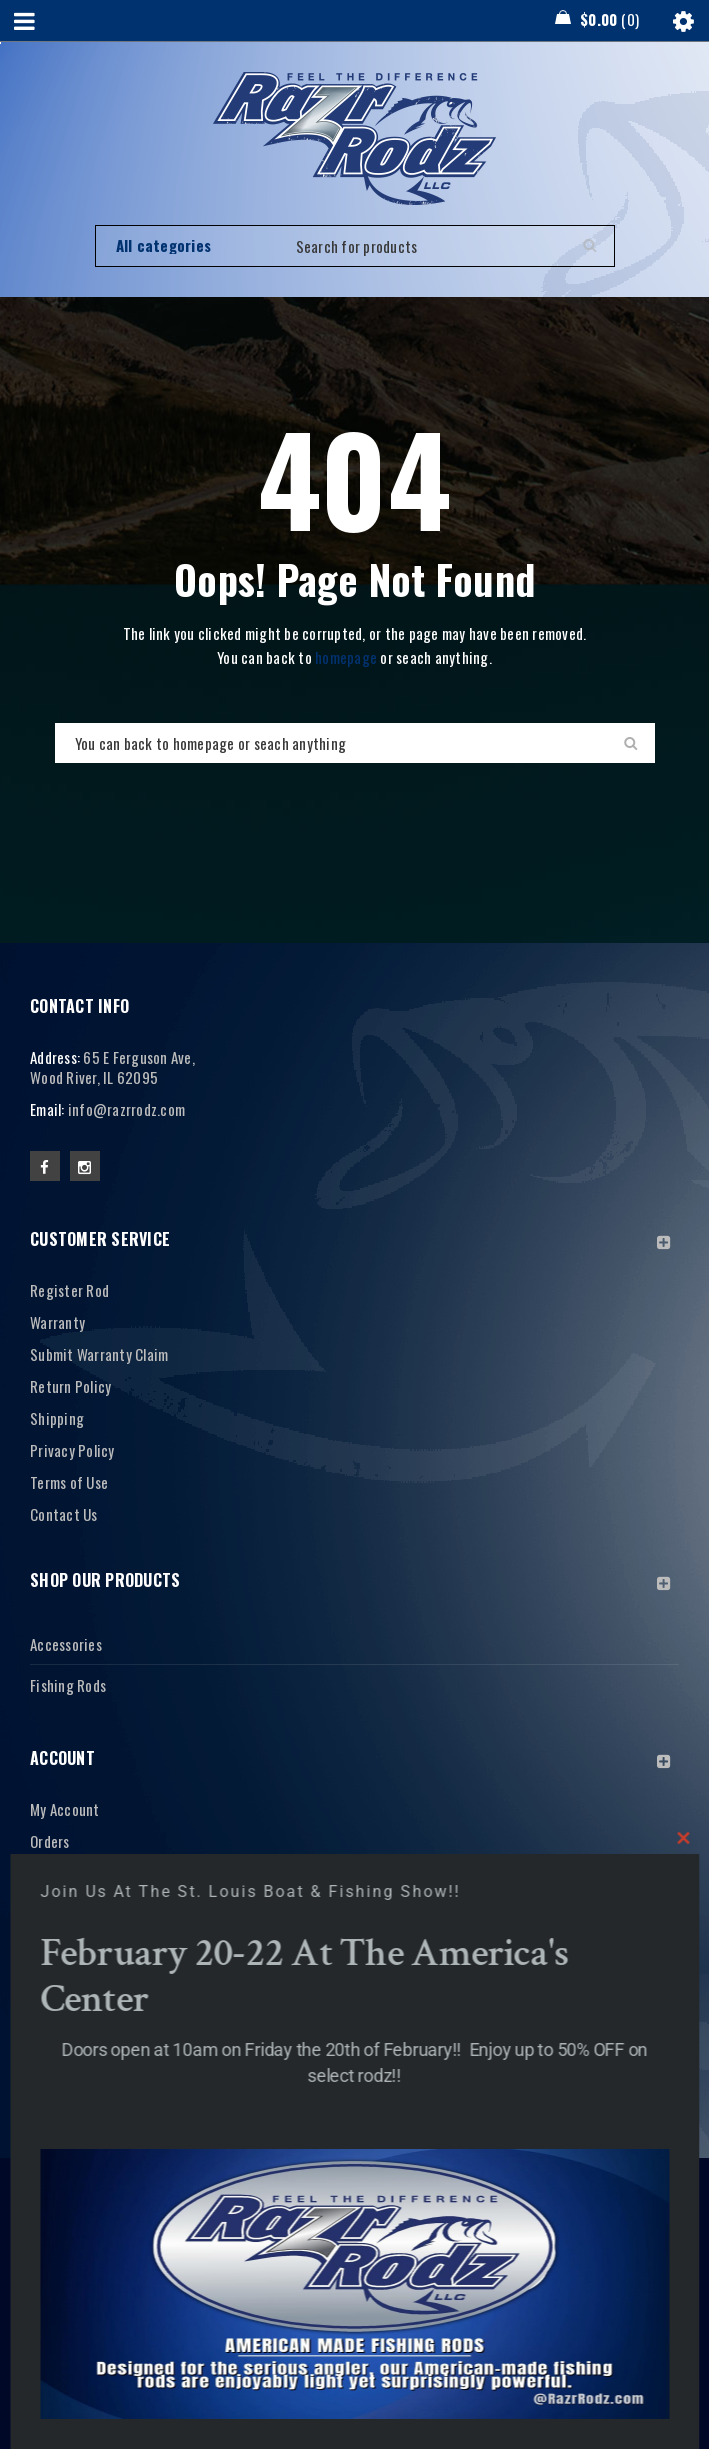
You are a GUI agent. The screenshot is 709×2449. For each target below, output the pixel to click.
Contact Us (64, 1514)
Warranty (57, 1322)
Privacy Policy (72, 1450)
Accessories (66, 1644)
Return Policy (70, 1386)
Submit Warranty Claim (99, 1354)
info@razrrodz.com (126, 1109)
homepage (346, 657)
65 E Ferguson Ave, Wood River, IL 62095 (112, 1067)
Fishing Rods (68, 1685)
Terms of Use (69, 1482)
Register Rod (69, 1290)
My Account (65, 1809)
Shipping (57, 1418)
